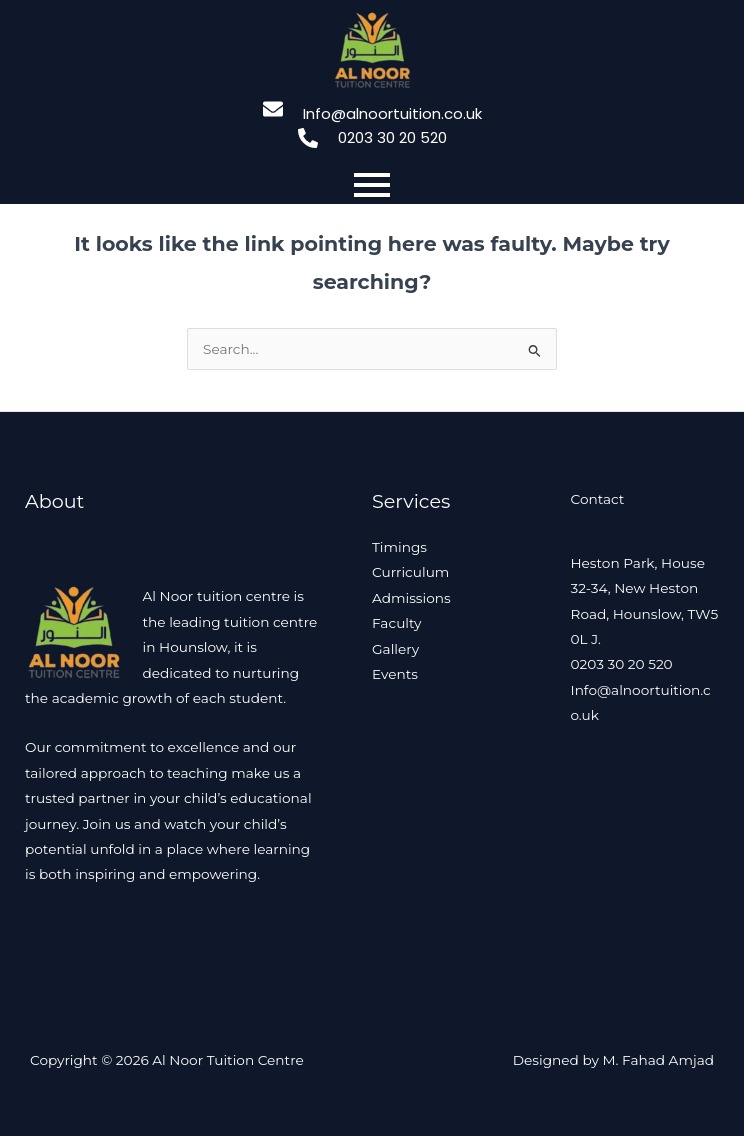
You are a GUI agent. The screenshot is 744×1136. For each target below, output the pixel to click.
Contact (598, 499)
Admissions (411, 598)
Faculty (396, 623)
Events (395, 674)
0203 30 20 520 (622, 664)
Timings (399, 547)
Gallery (395, 649)
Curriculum (410, 572)
